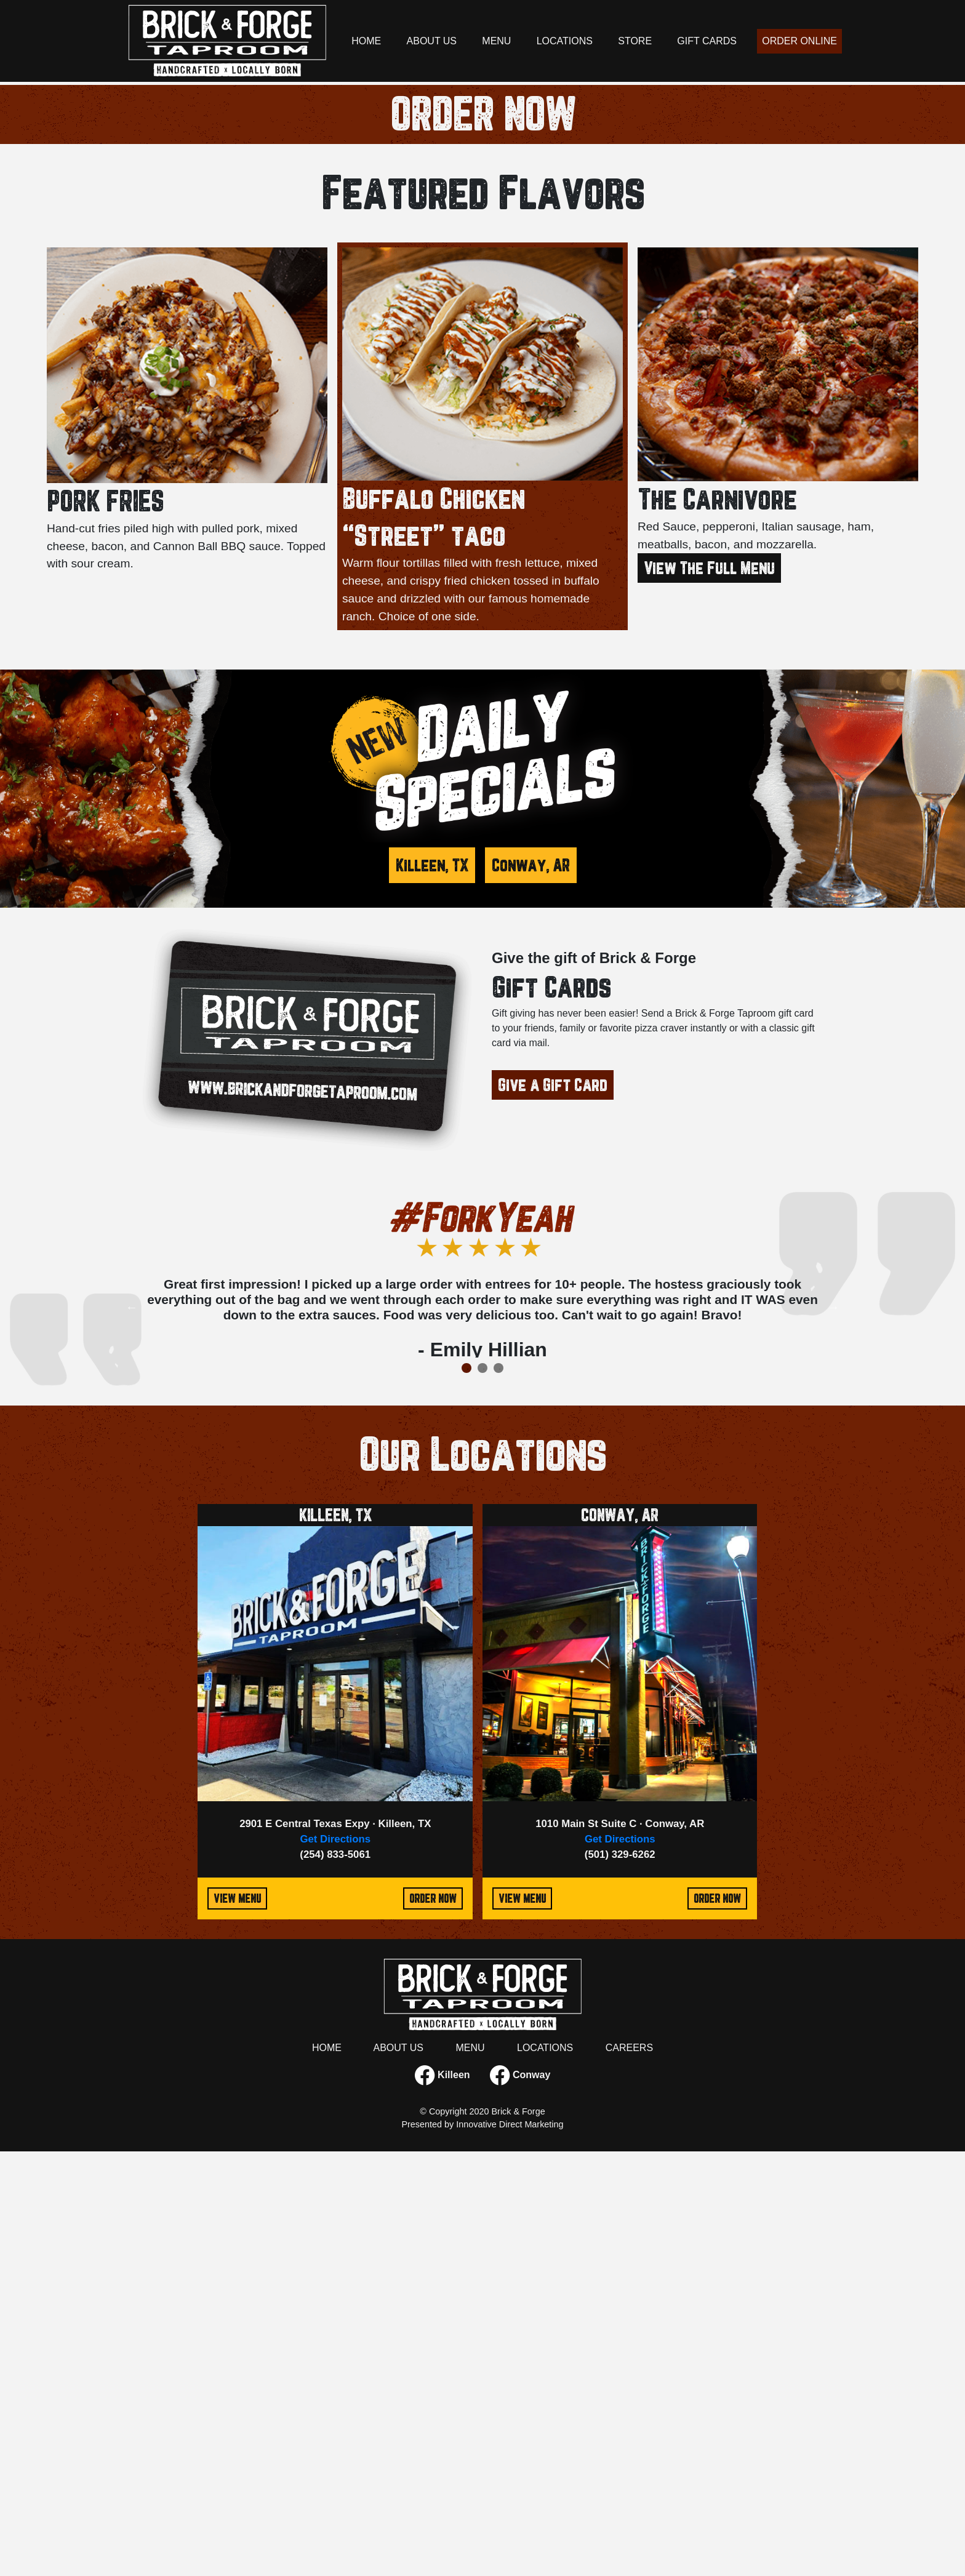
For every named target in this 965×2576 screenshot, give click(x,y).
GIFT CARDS (707, 41)
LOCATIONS (565, 41)
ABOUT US (432, 41)
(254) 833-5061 (335, 2280)
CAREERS (629, 2472)
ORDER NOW (482, 539)
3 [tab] (492, 476)
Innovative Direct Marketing (509, 2549)
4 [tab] (508, 476)
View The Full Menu (709, 993)
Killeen (442, 2500)
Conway (520, 2500)
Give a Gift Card (552, 1509)
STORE (635, 41)
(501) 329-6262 (620, 2280)
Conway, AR (531, 1290)
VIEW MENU (237, 2323)
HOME (366, 41)
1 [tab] (460, 476)
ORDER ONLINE (799, 41)
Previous (132, 1732)
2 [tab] (476, 476)
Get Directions (335, 2264)
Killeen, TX (432, 1290)
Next (833, 1732)
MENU (496, 41)
